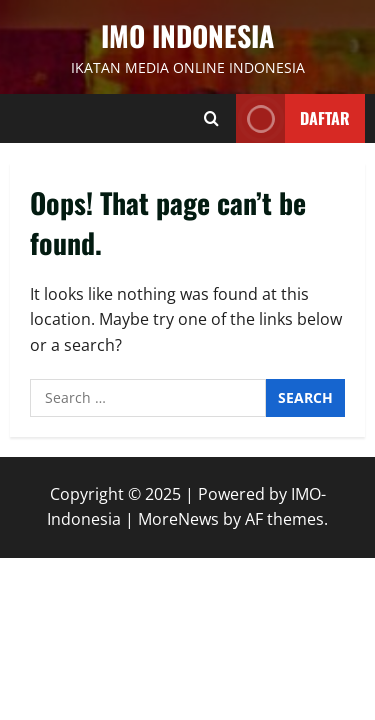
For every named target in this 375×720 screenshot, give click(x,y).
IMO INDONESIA (187, 35)
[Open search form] (211, 119)
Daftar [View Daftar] (293, 118)
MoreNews (178, 519)
